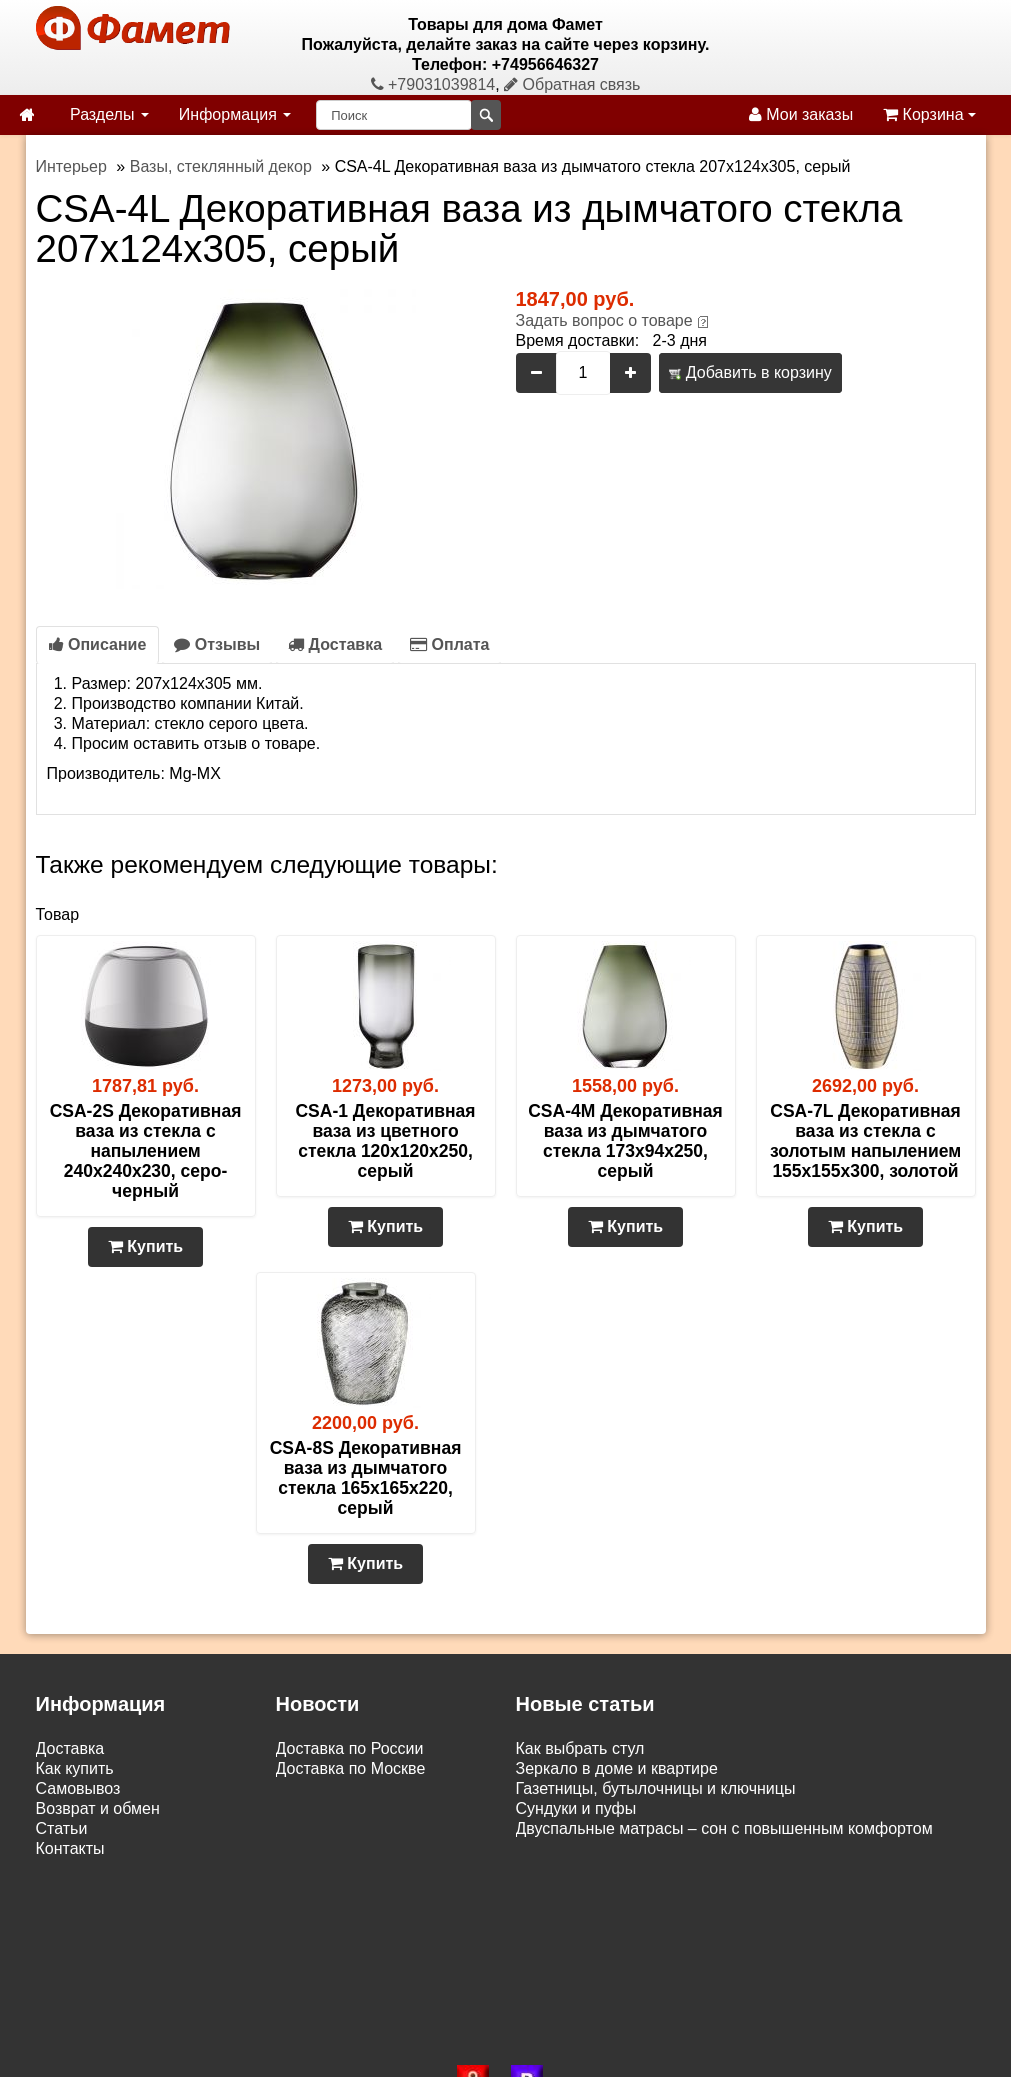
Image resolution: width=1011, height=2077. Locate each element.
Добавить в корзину (750, 372)
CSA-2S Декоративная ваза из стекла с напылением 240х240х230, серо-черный (146, 1151)
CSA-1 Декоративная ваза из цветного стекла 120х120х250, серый (385, 1141)
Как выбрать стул (580, 1748)
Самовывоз (78, 1788)
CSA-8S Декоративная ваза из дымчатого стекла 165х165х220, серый (366, 1478)
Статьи (62, 1828)
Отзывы (217, 644)
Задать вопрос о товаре (604, 320)
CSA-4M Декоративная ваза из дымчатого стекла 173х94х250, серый (625, 1141)
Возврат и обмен (98, 1808)
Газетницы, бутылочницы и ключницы (656, 1788)
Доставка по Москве (351, 1768)
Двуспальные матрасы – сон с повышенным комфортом (724, 1828)
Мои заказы (801, 114)
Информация (235, 114)
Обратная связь (572, 84)
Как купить (75, 1768)
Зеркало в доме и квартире (617, 1768)
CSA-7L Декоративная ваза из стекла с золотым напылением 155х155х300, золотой (865, 1141)
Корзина (929, 114)
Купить (145, 1246)
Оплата (449, 644)
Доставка (335, 644)
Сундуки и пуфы (576, 1808)
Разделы (109, 114)
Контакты (70, 1848)
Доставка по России (350, 1748)
